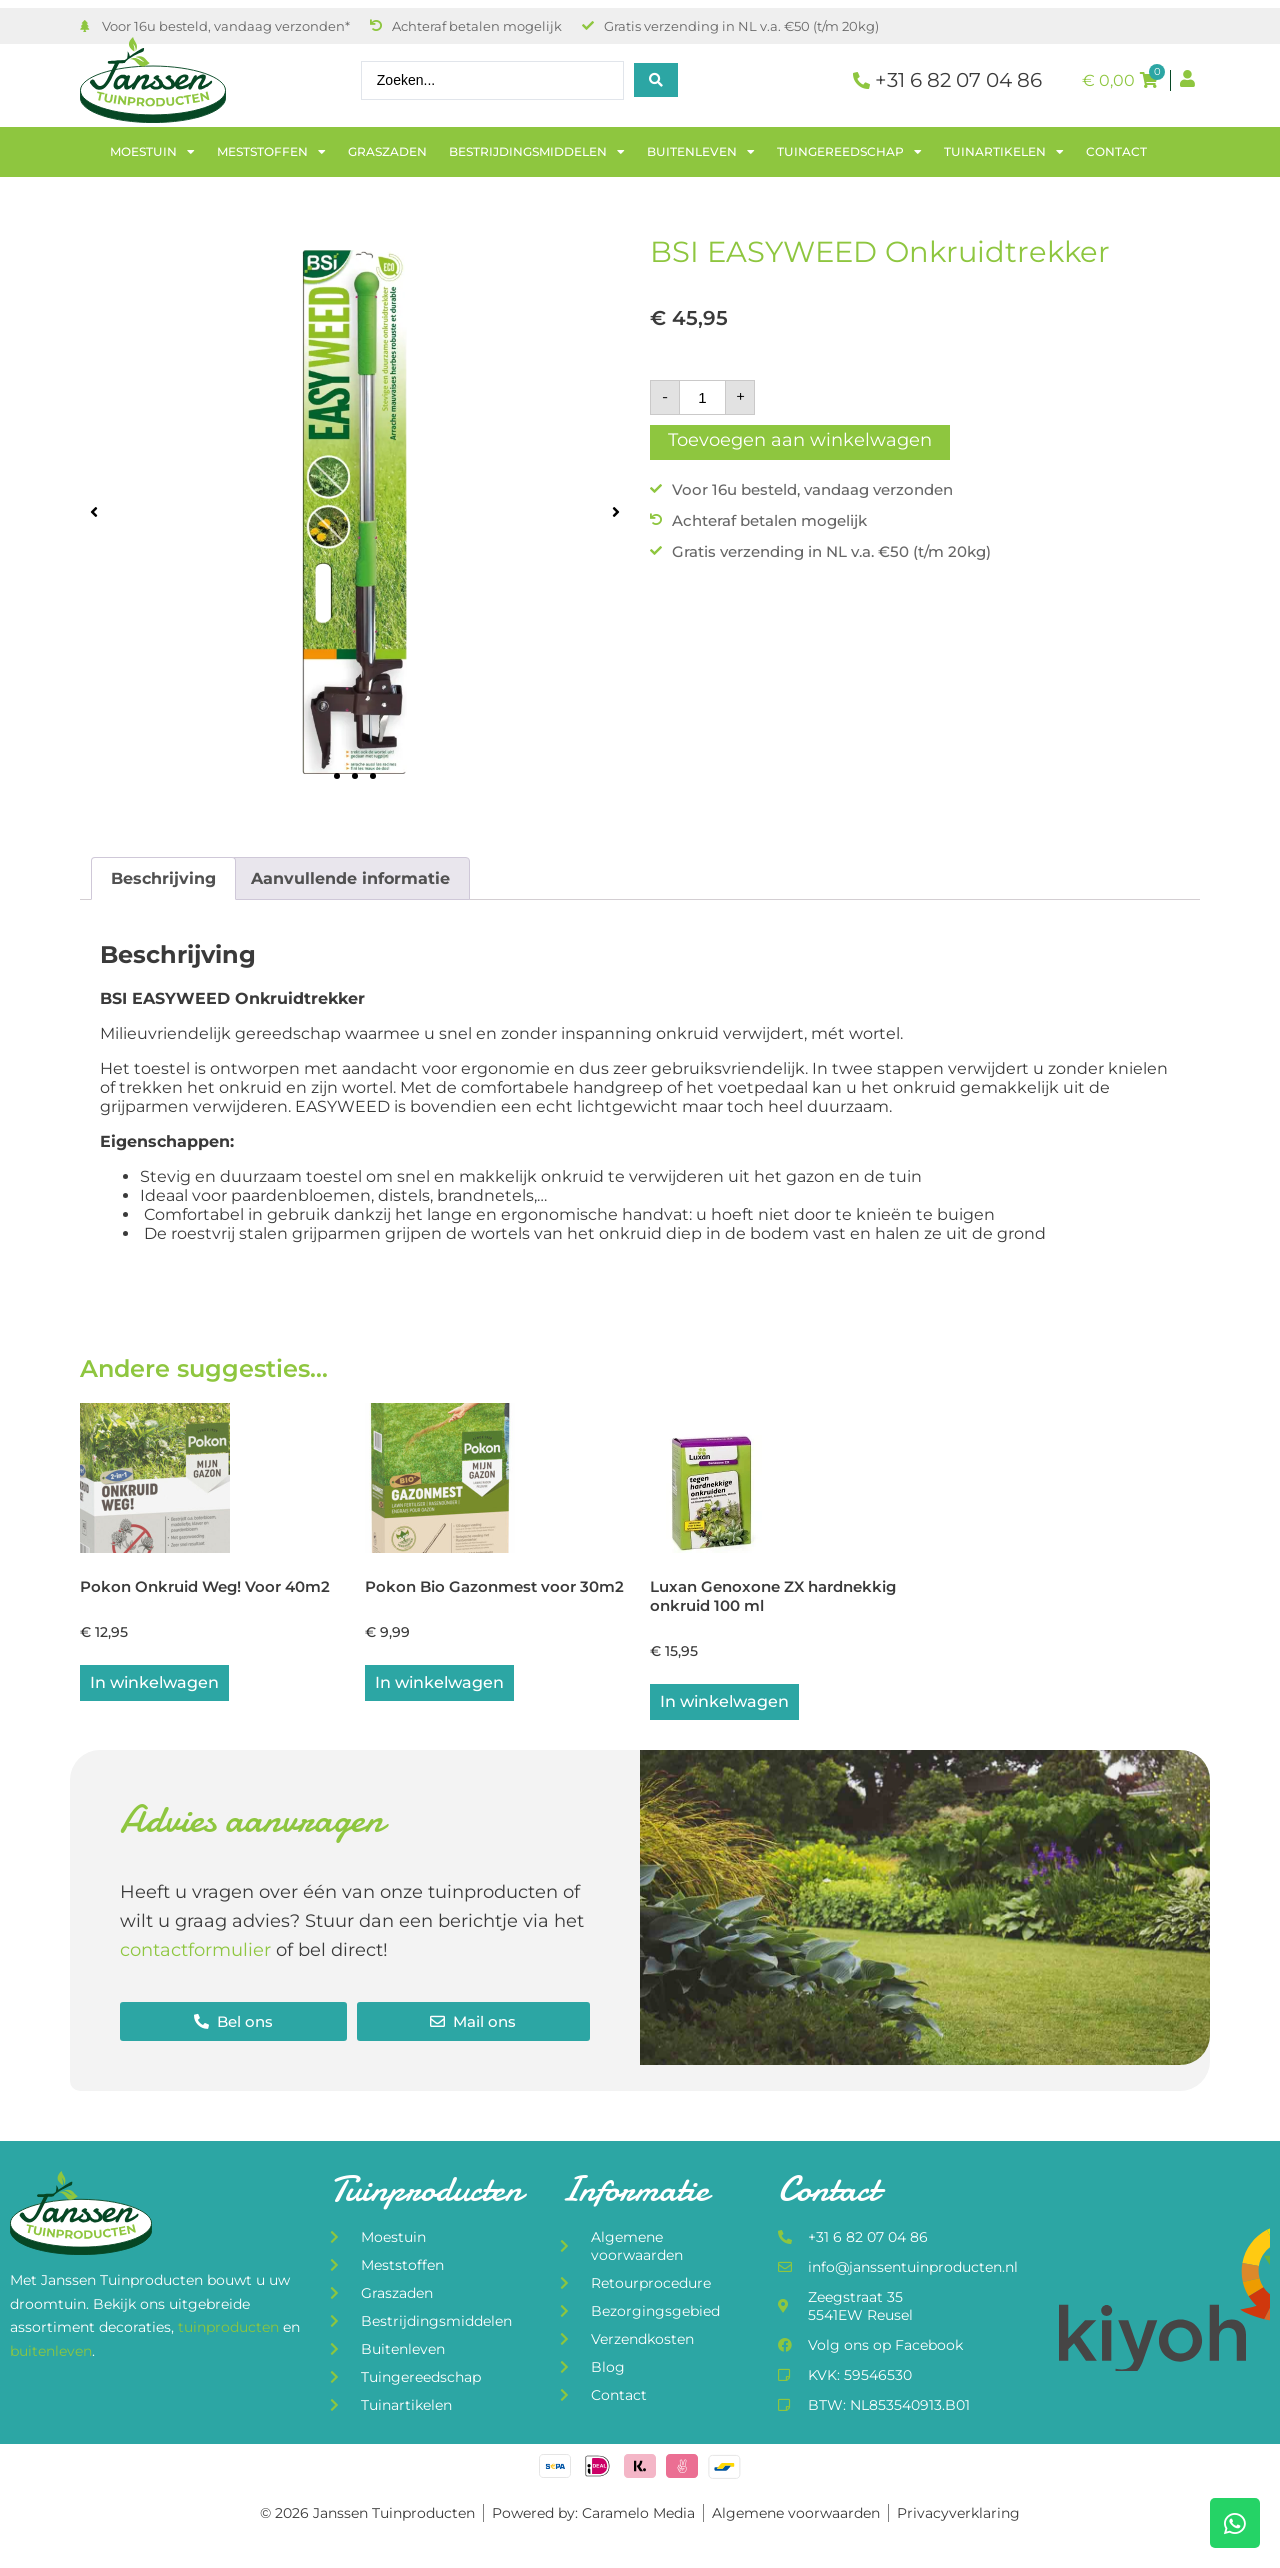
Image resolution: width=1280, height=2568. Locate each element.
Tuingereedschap (849, 152)
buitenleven (51, 2354)
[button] (94, 511)
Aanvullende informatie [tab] (350, 878)
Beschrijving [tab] (163, 878)
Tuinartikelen (1004, 152)
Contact (1116, 151)
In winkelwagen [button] (154, 1685)
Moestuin (152, 152)
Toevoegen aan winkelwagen (800, 440)
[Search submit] (656, 80)
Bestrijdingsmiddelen (537, 152)
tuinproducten (230, 2331)
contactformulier (195, 1953)
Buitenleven (701, 152)
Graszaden (387, 151)
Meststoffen (271, 152)
